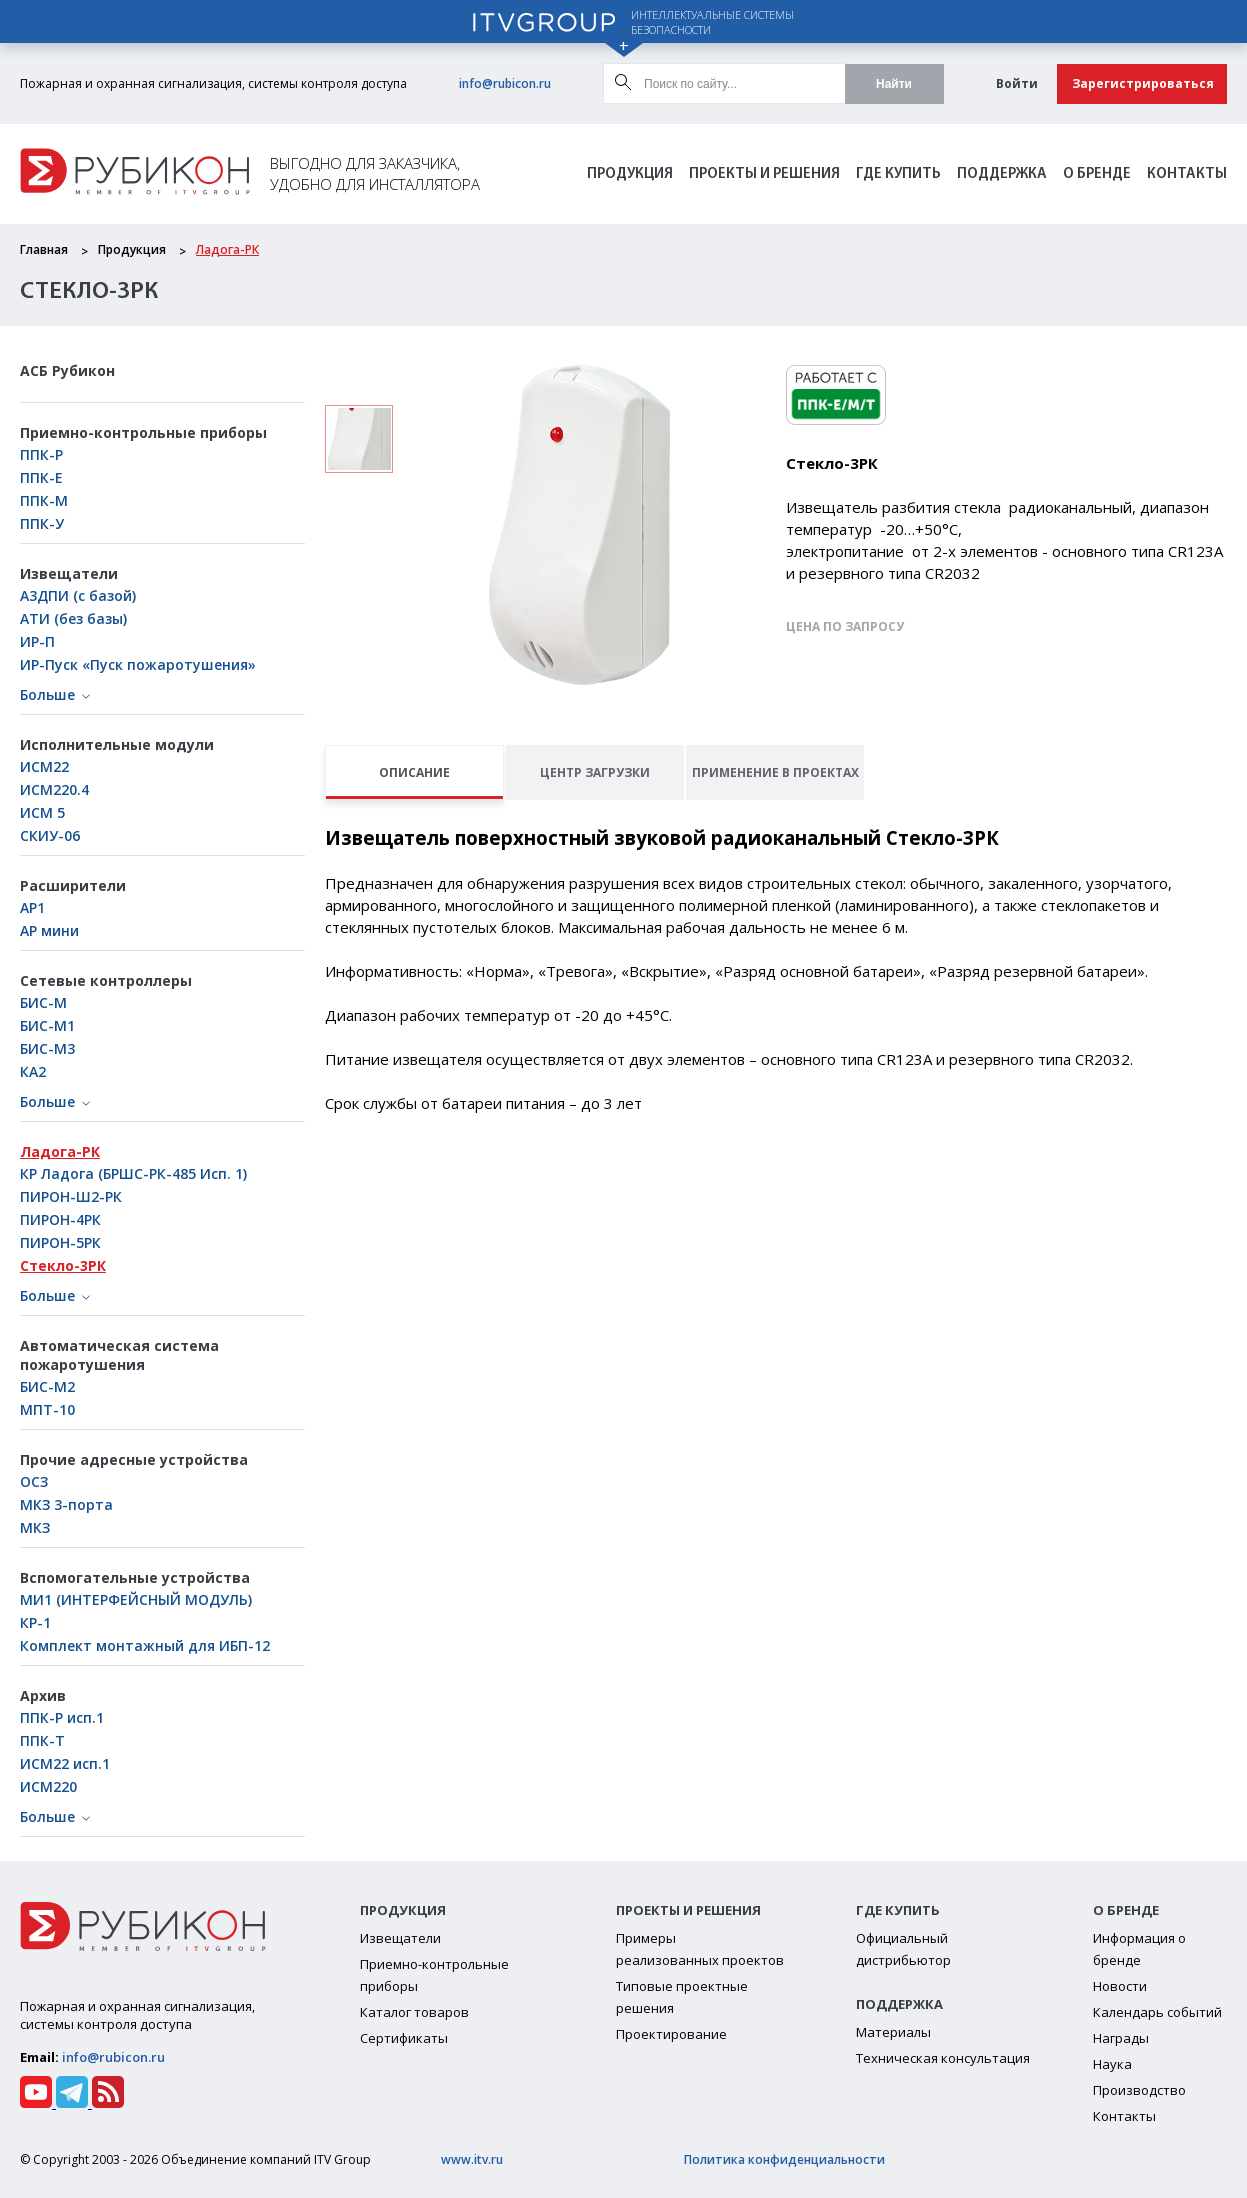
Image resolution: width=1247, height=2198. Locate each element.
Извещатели (69, 573)
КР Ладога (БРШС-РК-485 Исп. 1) (133, 1173)
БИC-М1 (47, 1025)
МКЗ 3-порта (66, 1504)
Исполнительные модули (117, 744)
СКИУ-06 (50, 835)
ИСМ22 (44, 766)
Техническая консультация (943, 2058)
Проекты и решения (764, 174)
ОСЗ (34, 1481)
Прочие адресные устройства (134, 1459)
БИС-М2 (47, 1386)
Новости (1120, 1986)
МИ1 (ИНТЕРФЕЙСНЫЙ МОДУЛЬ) (136, 1599)
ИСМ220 (48, 1786)
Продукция (630, 174)
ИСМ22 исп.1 (65, 1763)
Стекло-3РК (63, 1265)
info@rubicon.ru (505, 83)
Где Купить (898, 174)
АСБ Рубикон (67, 370)
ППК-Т (42, 1740)
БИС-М (43, 1002)
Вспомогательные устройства (135, 1577)
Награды (1121, 2038)
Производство (1139, 2090)
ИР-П (37, 641)
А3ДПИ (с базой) (78, 595)
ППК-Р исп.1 (62, 1717)
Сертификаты (404, 2038)
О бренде (1097, 174)
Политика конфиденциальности (784, 2159)
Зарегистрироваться (1143, 83)
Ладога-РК (227, 249)
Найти (894, 84)
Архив (43, 1695)
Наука (1112, 2064)
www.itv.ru (472, 2159)
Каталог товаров (414, 2012)
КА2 (33, 1071)
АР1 (32, 907)
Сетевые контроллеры (106, 980)
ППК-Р (41, 454)
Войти (1017, 83)
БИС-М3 (47, 1048)
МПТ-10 (47, 1409)
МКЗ (35, 1527)
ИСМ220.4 (54, 789)
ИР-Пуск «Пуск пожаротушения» (138, 664)
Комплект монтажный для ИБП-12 (145, 1645)
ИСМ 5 (42, 812)
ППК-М (44, 500)
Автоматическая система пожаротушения (119, 1355)
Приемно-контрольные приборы (143, 432)
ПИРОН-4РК (60, 1219)
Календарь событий (1157, 2012)
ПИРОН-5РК (60, 1242)
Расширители (73, 885)
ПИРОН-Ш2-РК (71, 1196)
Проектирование (671, 2034)
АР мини (49, 930)
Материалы (893, 2032)
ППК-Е (41, 477)
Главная (44, 249)
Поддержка (1002, 174)
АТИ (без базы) (73, 618)
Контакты (1187, 174)
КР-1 (35, 1622)
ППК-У (42, 523)
